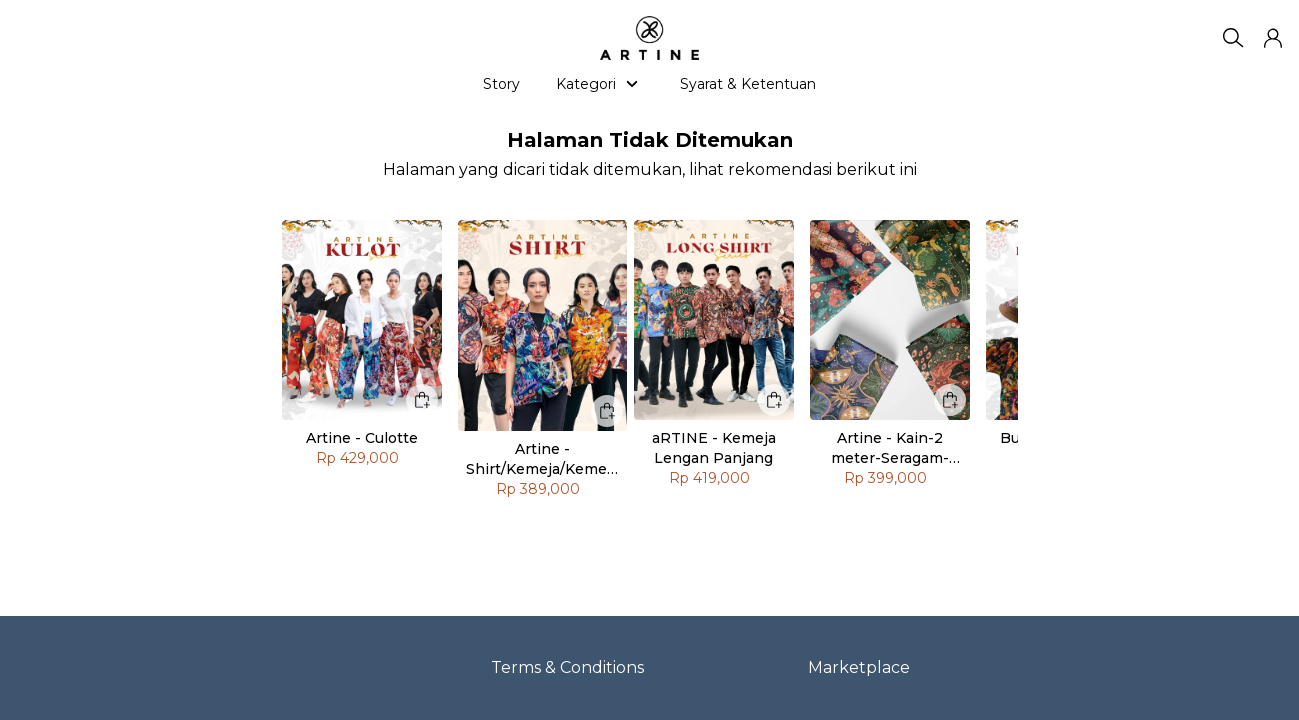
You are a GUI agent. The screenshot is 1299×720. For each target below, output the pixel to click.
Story (501, 84)
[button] (1273, 38)
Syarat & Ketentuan (748, 84)
